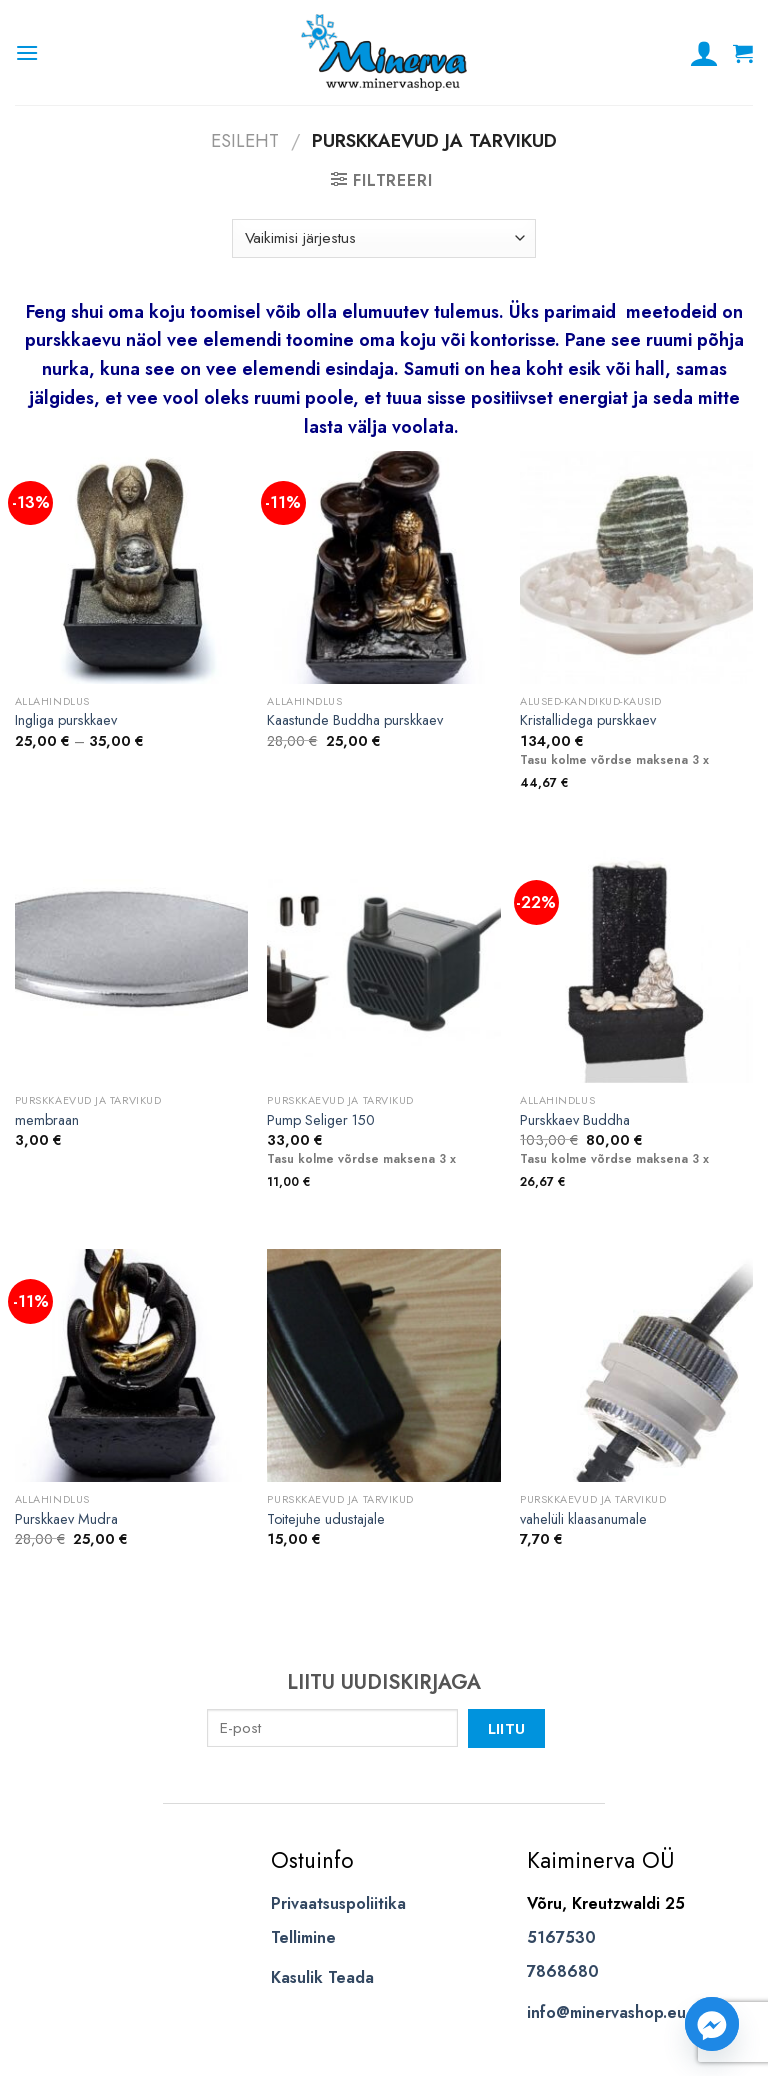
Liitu (507, 1728)
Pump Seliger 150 (321, 1120)
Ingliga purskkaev (66, 720)
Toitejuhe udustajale (326, 1519)
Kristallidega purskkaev (588, 720)
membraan (47, 1120)
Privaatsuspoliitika (338, 1903)
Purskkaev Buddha (575, 1120)
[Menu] (27, 52)
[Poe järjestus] (383, 238)
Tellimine (303, 1937)
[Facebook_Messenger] (712, 2024)
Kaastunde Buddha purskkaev (355, 720)
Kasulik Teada (322, 1977)
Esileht (245, 140)
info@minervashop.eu (606, 2012)
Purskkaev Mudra (66, 1519)
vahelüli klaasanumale (583, 1519)
